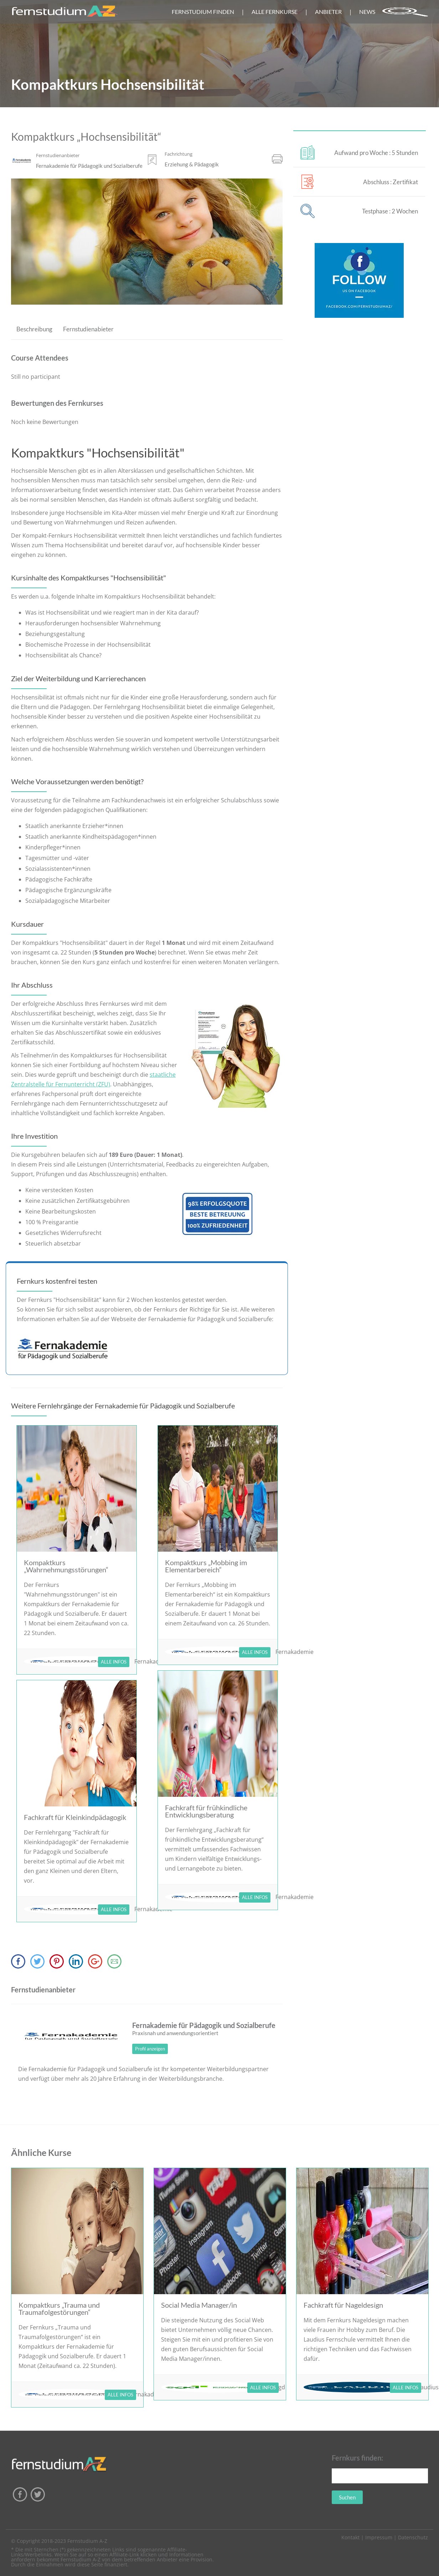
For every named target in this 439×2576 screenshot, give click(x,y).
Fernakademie (294, 1652)
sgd (280, 2387)
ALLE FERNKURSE (275, 11)
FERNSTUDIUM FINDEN (203, 11)
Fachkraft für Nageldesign (343, 2305)
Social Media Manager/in (199, 2305)
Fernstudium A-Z (87, 2541)
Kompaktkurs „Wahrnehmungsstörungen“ (66, 1566)
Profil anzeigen (150, 2049)
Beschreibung (34, 329)
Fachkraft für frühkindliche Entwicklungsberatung (206, 1811)
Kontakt (350, 2537)
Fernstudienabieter (88, 329)
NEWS (367, 11)
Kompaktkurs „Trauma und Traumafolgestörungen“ (59, 2308)
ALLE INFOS (113, 1662)
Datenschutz (413, 2537)
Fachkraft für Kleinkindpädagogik (75, 1817)
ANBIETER (328, 11)
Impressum (378, 2537)
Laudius (428, 2387)
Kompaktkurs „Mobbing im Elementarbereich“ (206, 1566)
